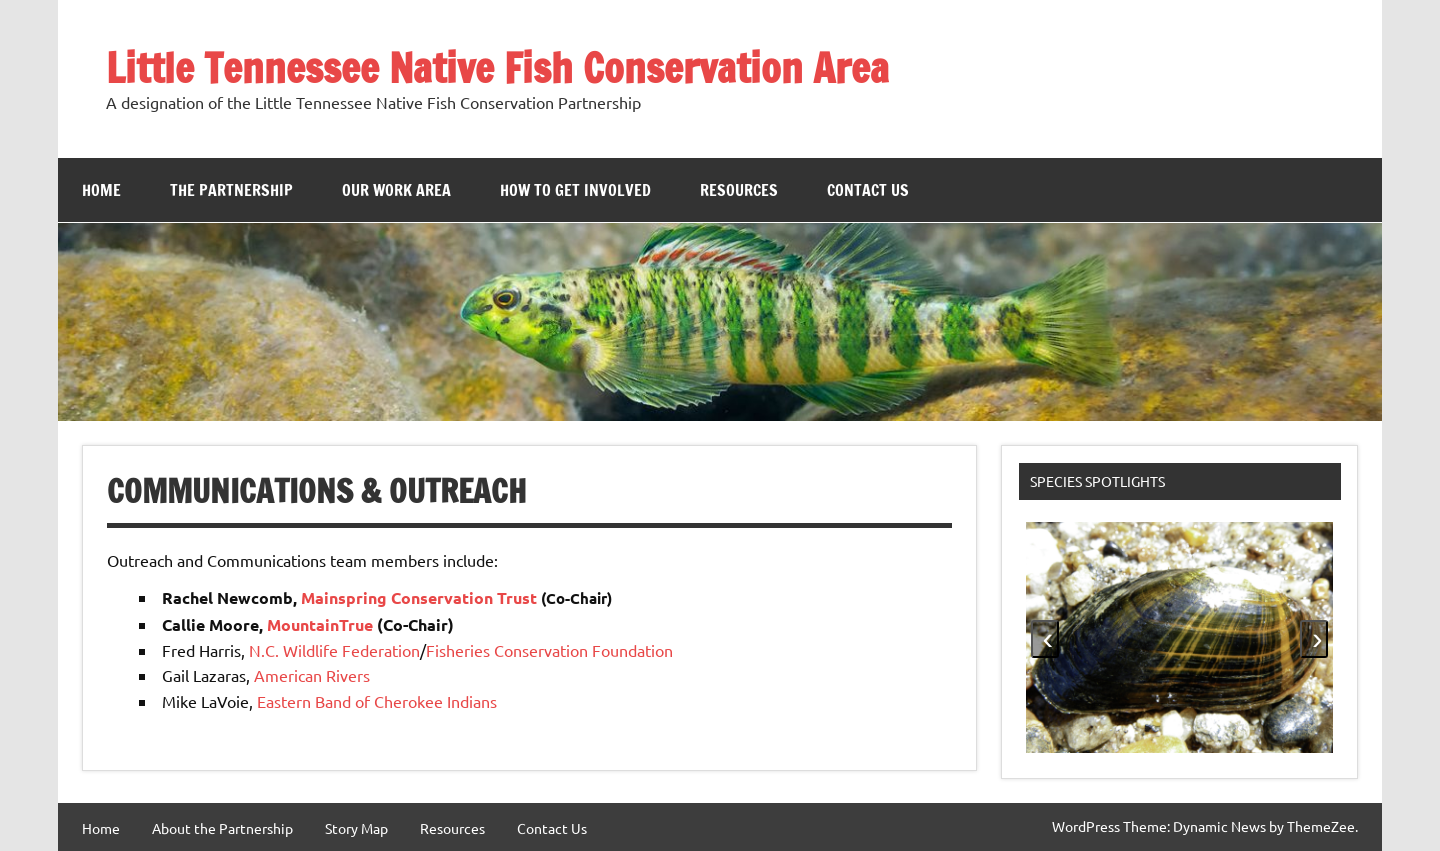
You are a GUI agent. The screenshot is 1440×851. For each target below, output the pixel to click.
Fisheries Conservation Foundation (549, 650)
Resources (739, 190)
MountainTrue (320, 624)
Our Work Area (396, 190)
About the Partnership (222, 828)
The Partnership (231, 190)
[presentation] (1045, 639)
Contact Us (868, 190)
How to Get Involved (575, 190)
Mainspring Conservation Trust (419, 597)
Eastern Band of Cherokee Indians (377, 701)
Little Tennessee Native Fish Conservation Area (497, 67)
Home (101, 190)
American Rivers (312, 675)
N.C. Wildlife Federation (334, 650)
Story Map (356, 828)
